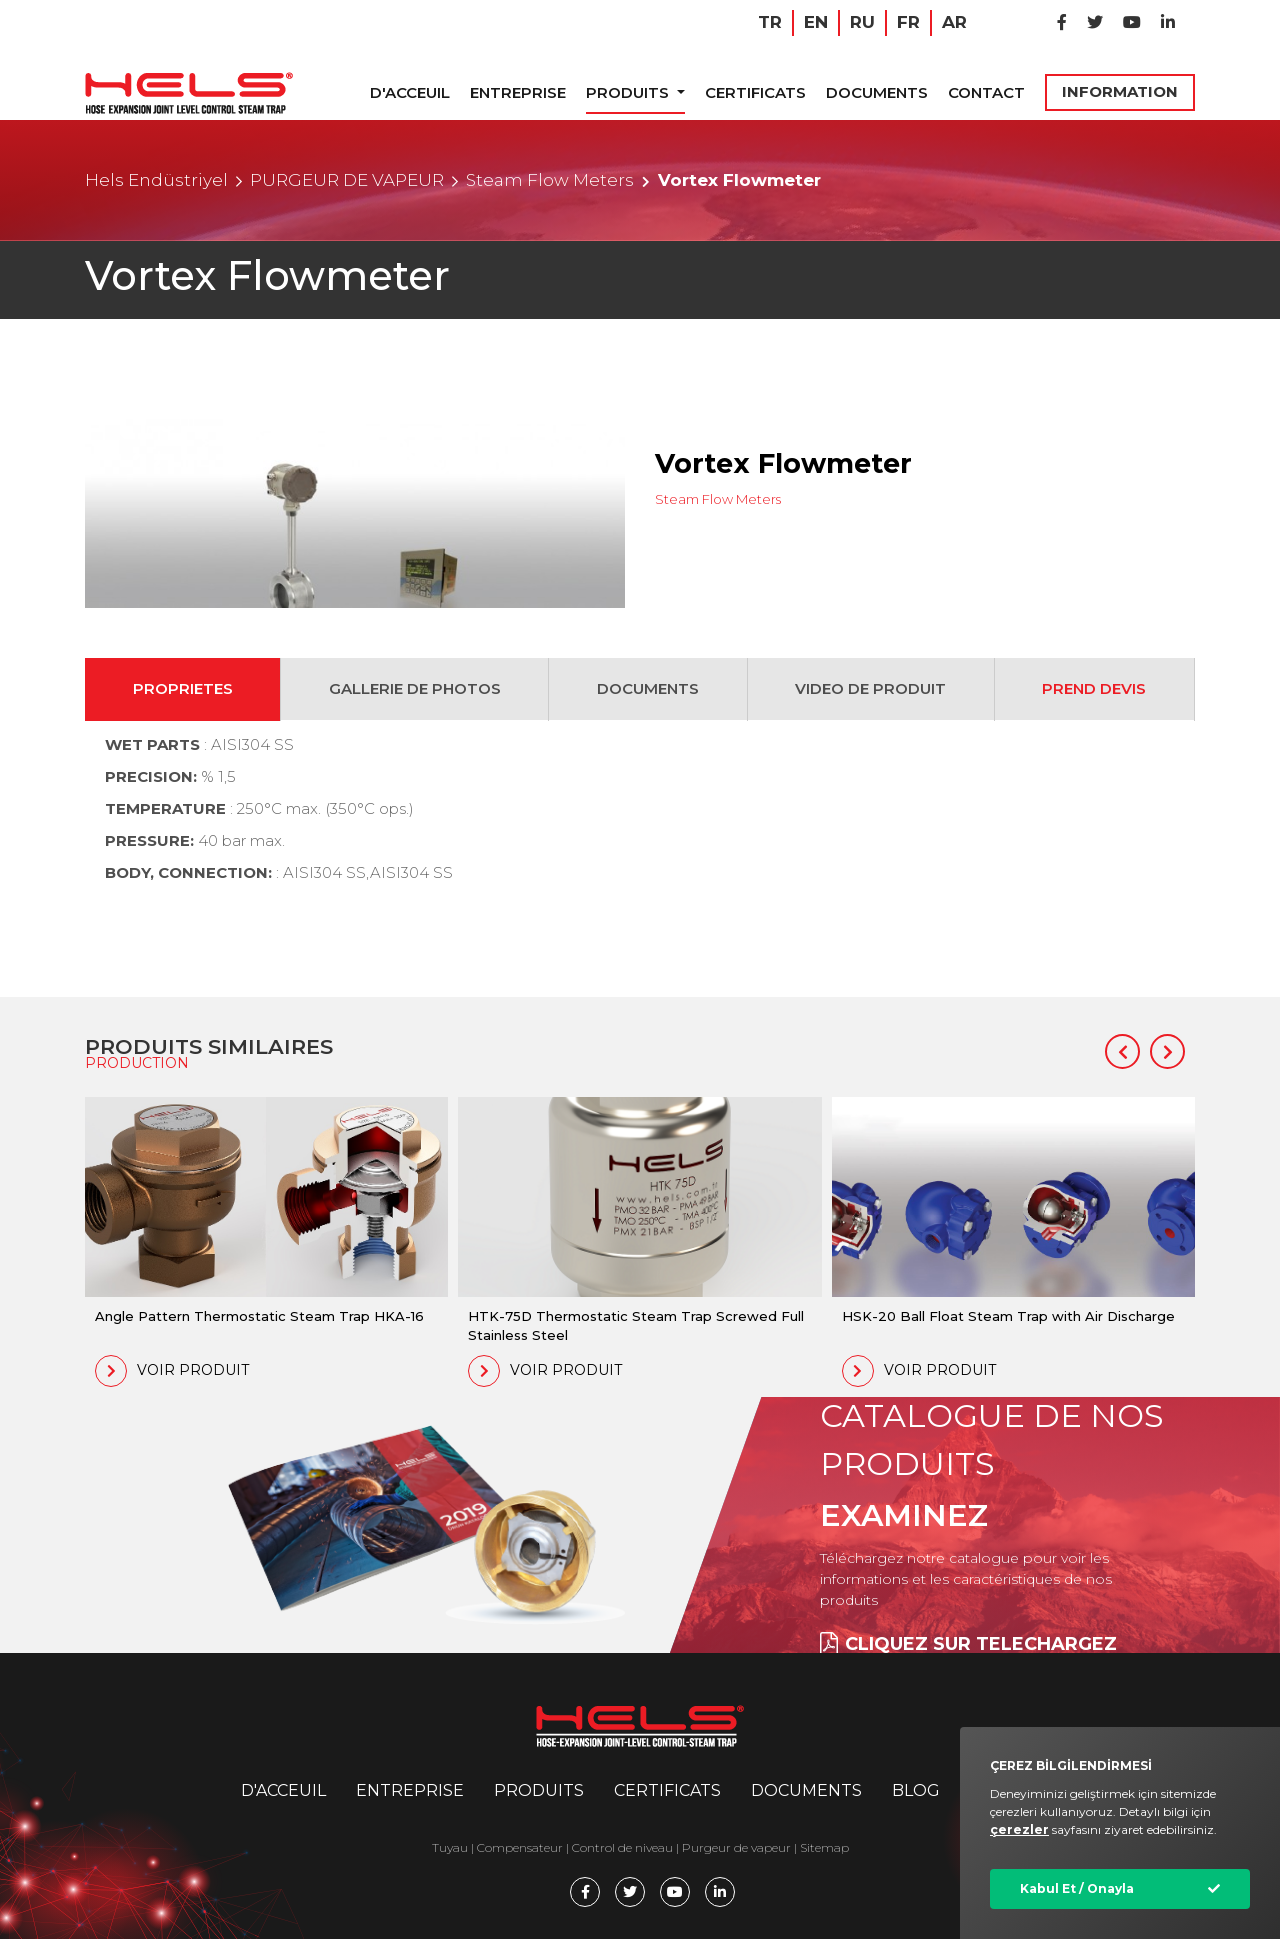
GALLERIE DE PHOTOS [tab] (415, 688)
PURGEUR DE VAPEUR (347, 180)
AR (954, 22)
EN (816, 22)
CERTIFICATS (755, 92)
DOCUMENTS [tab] (648, 688)
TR (770, 22)
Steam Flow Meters (550, 180)
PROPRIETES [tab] (183, 688)
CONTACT (986, 92)
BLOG (916, 1790)
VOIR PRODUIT (172, 1371)
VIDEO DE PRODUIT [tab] (870, 688)
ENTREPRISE (518, 92)
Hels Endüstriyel (156, 180)
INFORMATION (1120, 91)
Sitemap (824, 1847)
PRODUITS (629, 92)
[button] (1122, 1051)
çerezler (1019, 1829)
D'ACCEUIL (410, 92)
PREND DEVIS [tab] (1094, 688)
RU (862, 22)
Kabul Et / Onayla (1077, 1888)
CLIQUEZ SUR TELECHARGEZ (968, 1644)
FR (908, 22)
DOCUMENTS (877, 92)
